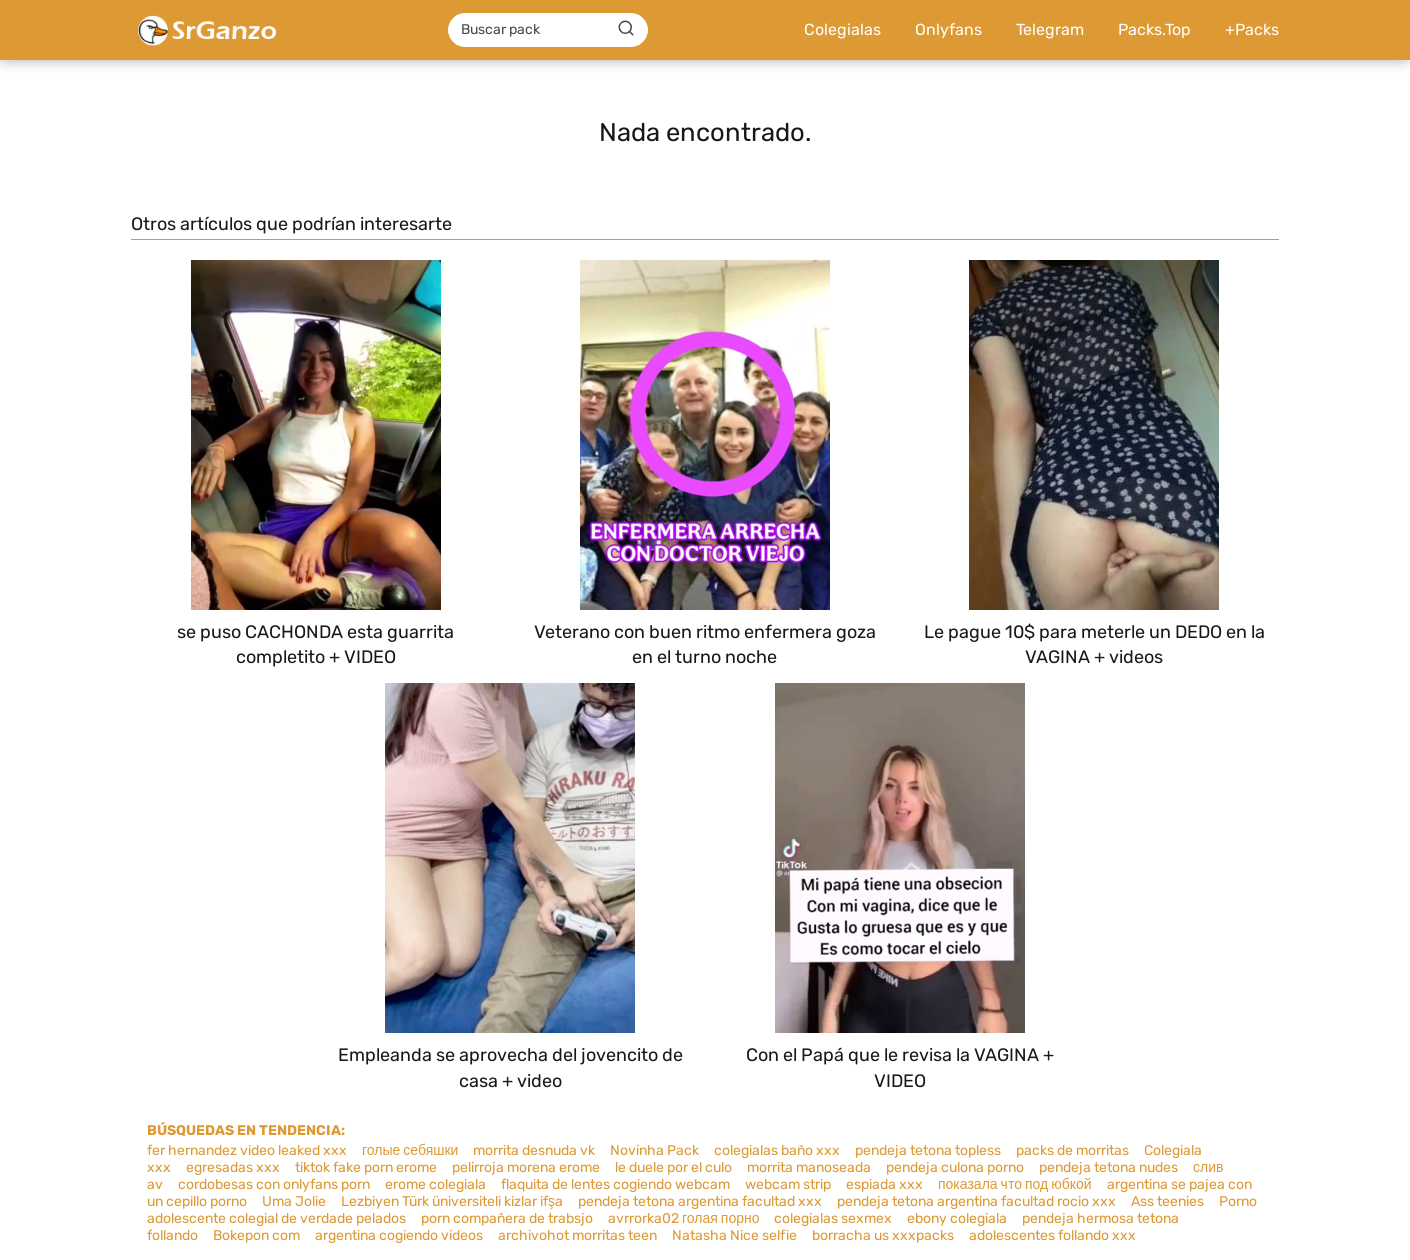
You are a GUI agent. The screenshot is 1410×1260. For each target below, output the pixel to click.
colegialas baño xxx (777, 1150)
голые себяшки (410, 1150)
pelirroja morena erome (526, 1167)
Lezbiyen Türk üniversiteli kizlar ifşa (452, 1201)
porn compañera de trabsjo (507, 1218)
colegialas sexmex (833, 1218)
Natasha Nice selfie (734, 1235)
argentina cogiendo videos (399, 1235)
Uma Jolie (294, 1201)
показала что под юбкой (1015, 1184)
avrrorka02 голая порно (683, 1218)
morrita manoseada (809, 1167)
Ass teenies (1167, 1201)
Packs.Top (1154, 29)
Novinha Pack (654, 1150)
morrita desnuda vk (534, 1150)
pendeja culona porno (955, 1167)
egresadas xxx (233, 1167)
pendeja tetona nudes (1108, 1167)
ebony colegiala (957, 1218)
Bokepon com (256, 1235)
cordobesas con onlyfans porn (274, 1184)
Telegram (1050, 29)
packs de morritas (1072, 1150)
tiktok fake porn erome (366, 1167)
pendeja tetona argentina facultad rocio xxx (976, 1201)
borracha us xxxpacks (883, 1235)
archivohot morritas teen (577, 1235)
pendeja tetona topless (928, 1150)
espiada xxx (884, 1184)
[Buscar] (626, 29)
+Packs (1252, 29)
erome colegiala (435, 1184)
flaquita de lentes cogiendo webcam (615, 1184)
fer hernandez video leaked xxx (247, 1150)
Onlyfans (948, 29)
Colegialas (842, 29)
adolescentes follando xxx (1052, 1235)
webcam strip (788, 1184)
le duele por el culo (673, 1167)
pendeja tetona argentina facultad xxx (700, 1201)
